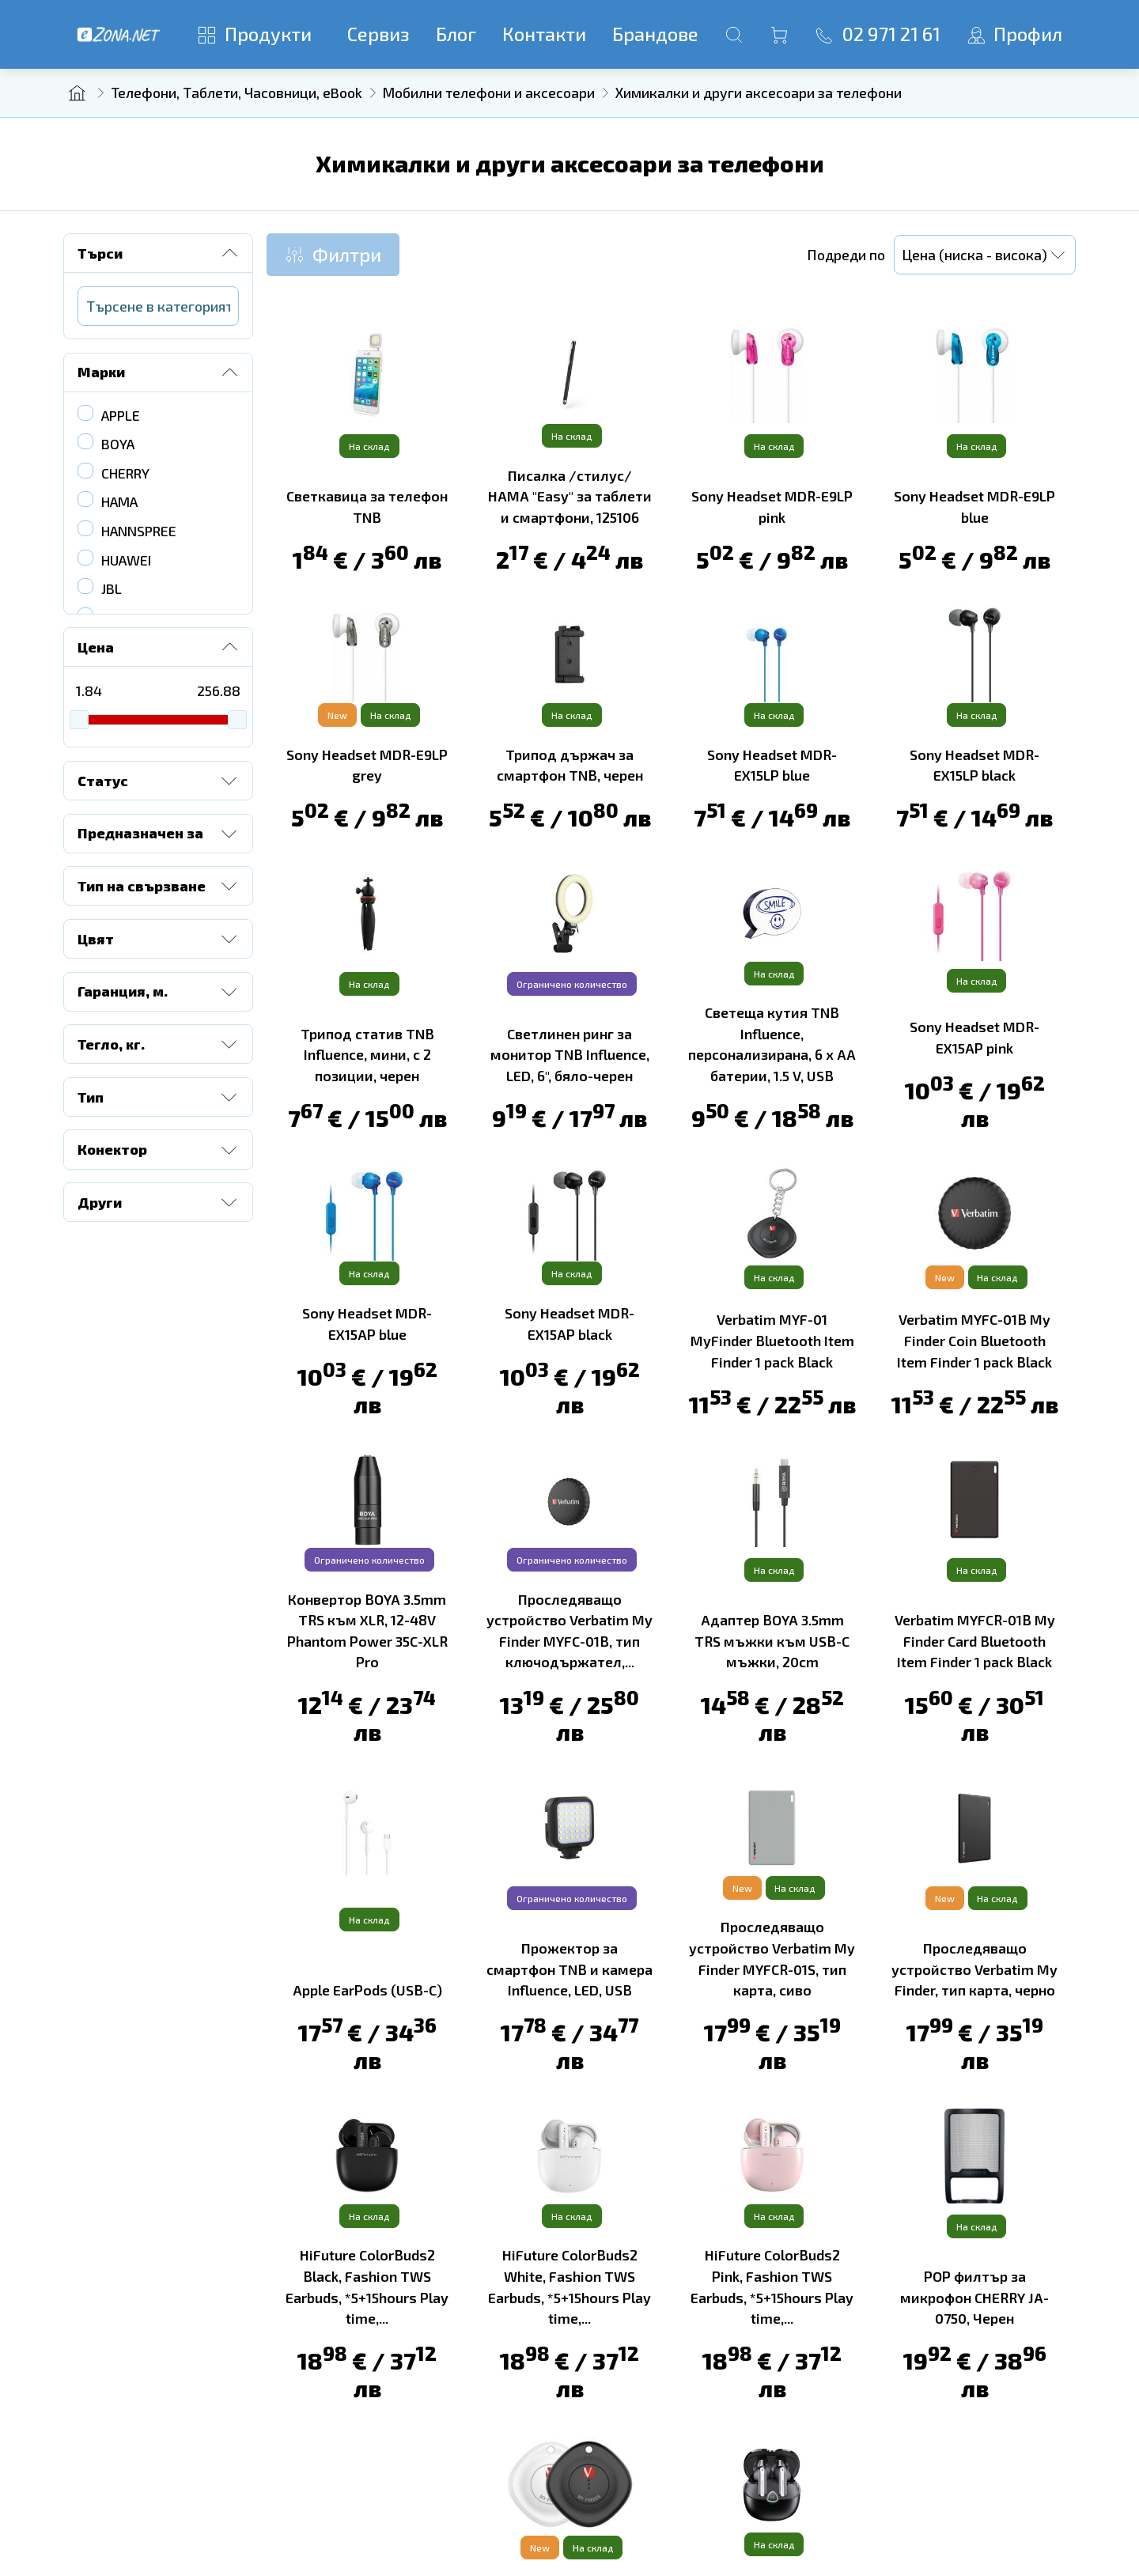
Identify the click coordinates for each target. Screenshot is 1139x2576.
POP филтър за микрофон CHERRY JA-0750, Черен (974, 2295)
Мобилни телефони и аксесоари (489, 92)
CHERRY (125, 473)
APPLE (120, 415)
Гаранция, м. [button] (159, 991)
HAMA (119, 501)
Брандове (655, 34)
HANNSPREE (138, 530)
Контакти (544, 34)
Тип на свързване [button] (159, 885)
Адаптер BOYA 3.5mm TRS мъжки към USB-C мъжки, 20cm (772, 1640)
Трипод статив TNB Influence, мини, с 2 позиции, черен (367, 1054)
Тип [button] (159, 1097)
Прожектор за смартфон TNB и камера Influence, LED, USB (569, 1968)
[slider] (79, 719)
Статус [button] (159, 780)
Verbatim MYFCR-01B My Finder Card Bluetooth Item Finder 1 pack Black (975, 1640)
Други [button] (159, 1202)
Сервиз (378, 34)
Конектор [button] (159, 1149)
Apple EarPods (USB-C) (367, 1989)
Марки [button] (159, 372)
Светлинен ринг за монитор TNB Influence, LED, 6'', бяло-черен (569, 1054)
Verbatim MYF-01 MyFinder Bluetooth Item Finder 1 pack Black (772, 1340)
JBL (111, 588)
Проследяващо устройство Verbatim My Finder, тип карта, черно (974, 1968)
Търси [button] (159, 253)
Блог (456, 34)
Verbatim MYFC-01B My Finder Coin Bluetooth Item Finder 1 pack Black (974, 1340)
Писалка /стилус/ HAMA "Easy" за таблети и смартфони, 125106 (570, 496)
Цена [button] (159, 646)
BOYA (117, 443)
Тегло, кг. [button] (159, 1044)
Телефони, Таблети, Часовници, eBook (236, 92)
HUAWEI (126, 560)
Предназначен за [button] (159, 833)
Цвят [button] (159, 938)
